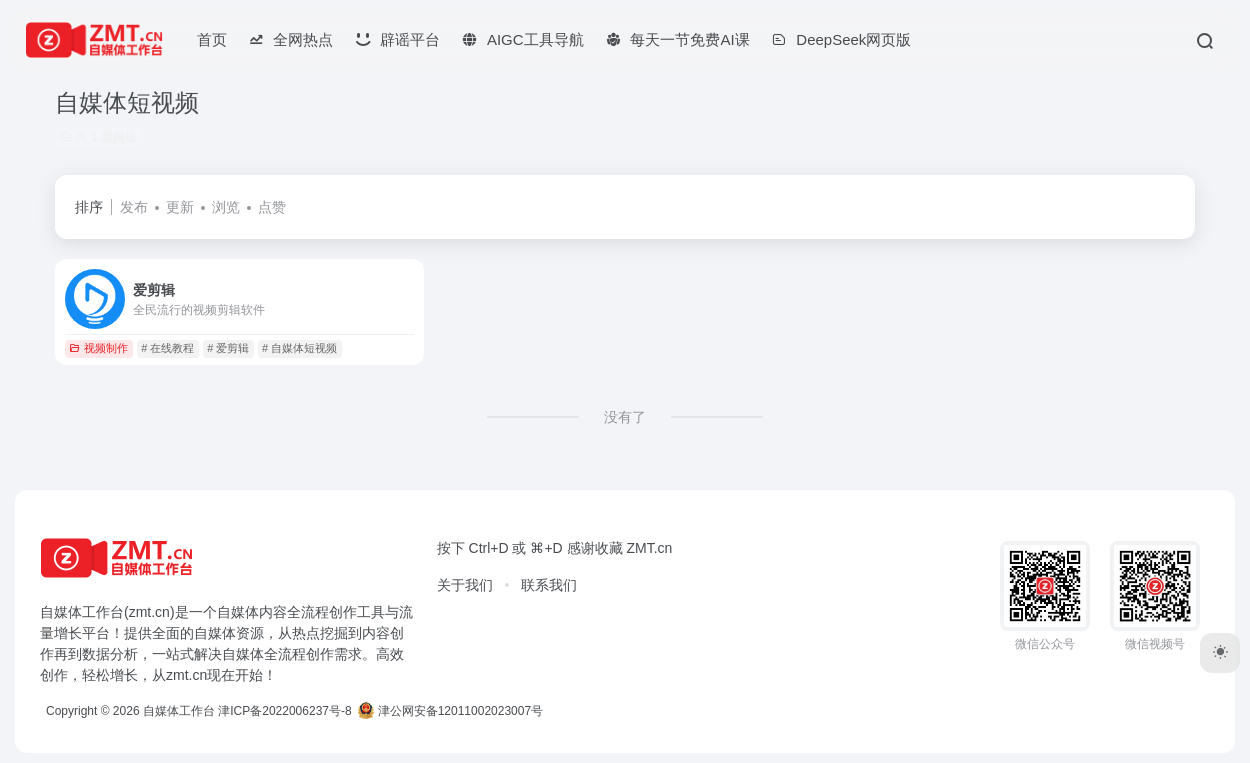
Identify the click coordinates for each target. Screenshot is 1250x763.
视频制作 (98, 348)
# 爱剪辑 (228, 348)
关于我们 (465, 585)
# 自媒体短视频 (299, 348)
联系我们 (549, 585)
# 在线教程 (167, 348)
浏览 (226, 207)
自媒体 (238, 612)
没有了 (625, 417)
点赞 (272, 207)
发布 (134, 207)
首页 (212, 39)
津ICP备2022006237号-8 (284, 711)
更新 (180, 207)
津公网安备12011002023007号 (450, 711)
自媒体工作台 (179, 711)
